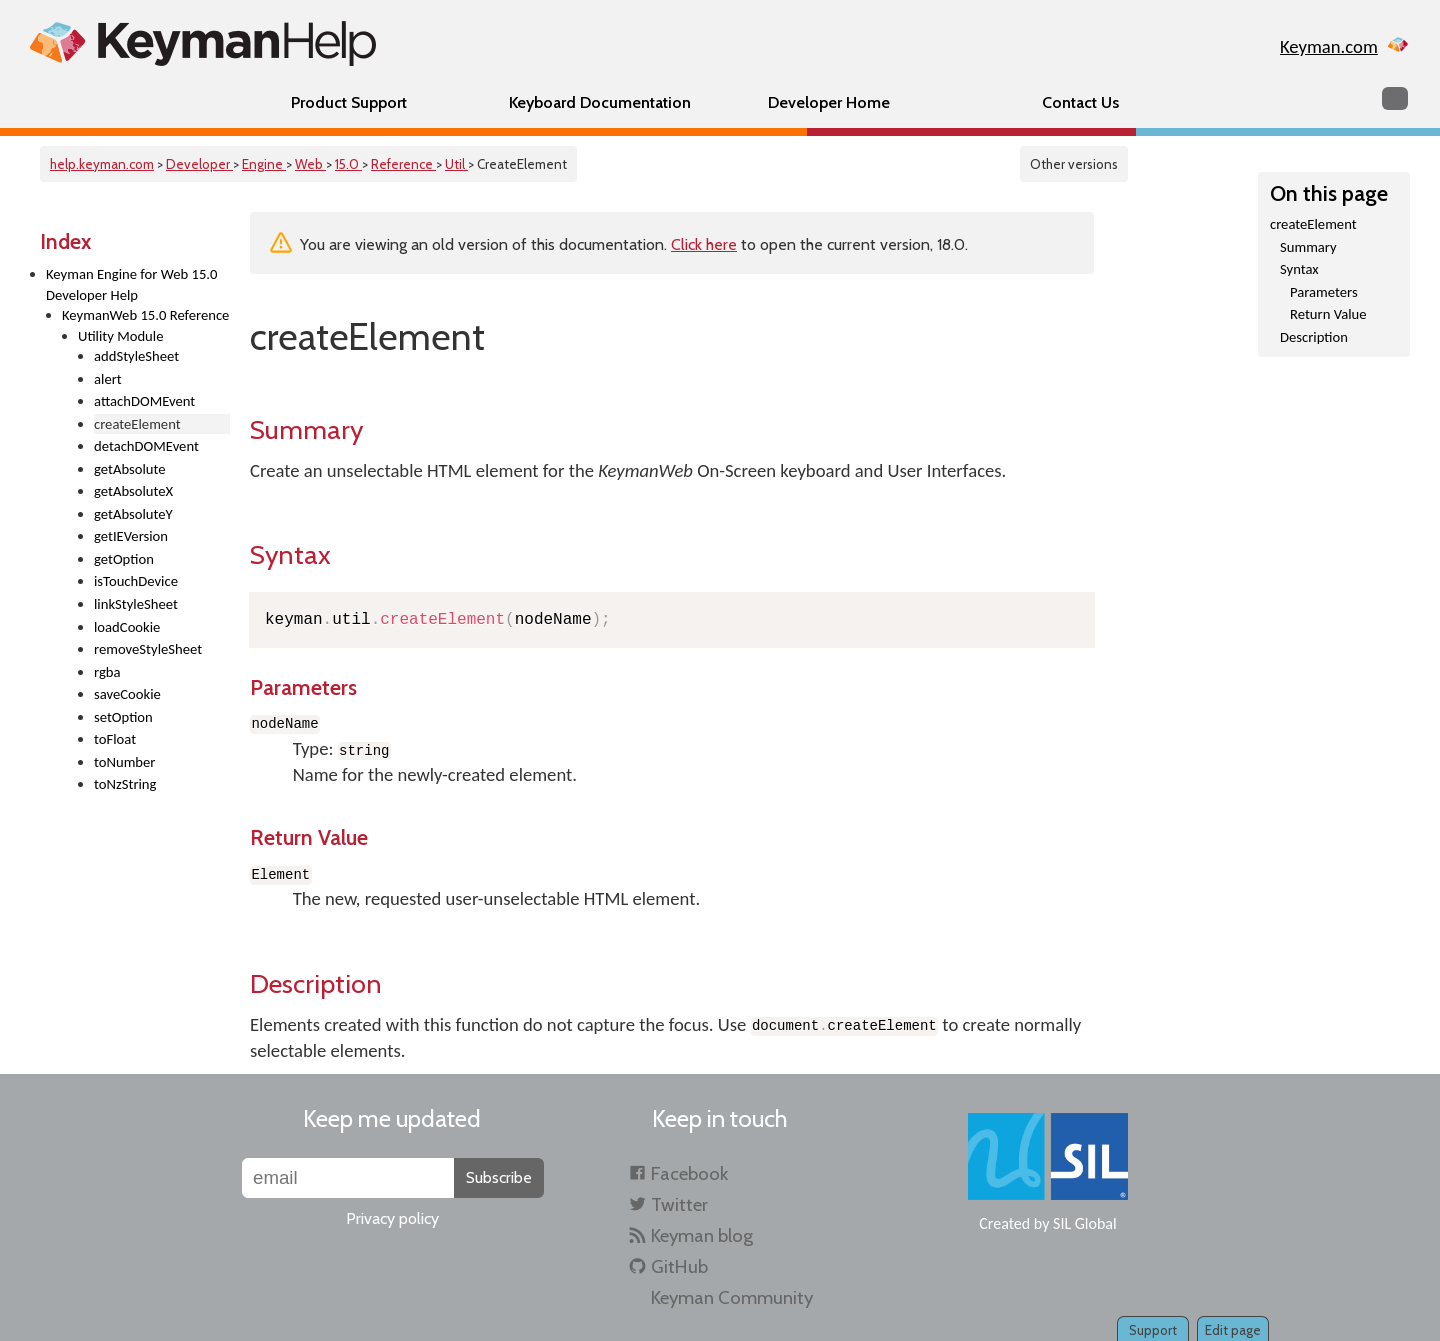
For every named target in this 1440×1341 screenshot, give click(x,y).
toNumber (124, 762)
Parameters (1324, 292)
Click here (704, 244)
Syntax (1299, 269)
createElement (1313, 224)
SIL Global (1085, 1223)
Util (456, 164)
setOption (123, 717)
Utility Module (120, 336)
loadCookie (127, 627)
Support (1153, 1330)
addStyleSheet (136, 356)
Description (1314, 337)
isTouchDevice (136, 581)
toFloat (115, 739)
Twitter (679, 1204)
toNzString (125, 784)
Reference (403, 164)
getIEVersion (131, 536)
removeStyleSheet (148, 649)
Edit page (1233, 1330)
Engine (264, 164)
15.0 (348, 164)
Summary (1308, 247)
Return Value (1328, 314)
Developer (199, 164)
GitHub (679, 1266)
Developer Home (829, 102)
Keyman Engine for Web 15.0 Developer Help (131, 284)
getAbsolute (130, 469)
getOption (124, 559)
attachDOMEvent (144, 401)
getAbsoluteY (133, 514)
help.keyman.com (102, 164)
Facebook (689, 1173)
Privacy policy (392, 1218)
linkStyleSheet (136, 604)
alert (108, 379)
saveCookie (127, 694)
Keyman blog (702, 1235)
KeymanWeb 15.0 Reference (145, 315)
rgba (107, 672)
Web (310, 164)
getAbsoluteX (133, 491)
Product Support (349, 102)
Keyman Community (732, 1297)
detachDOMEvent (146, 446)
